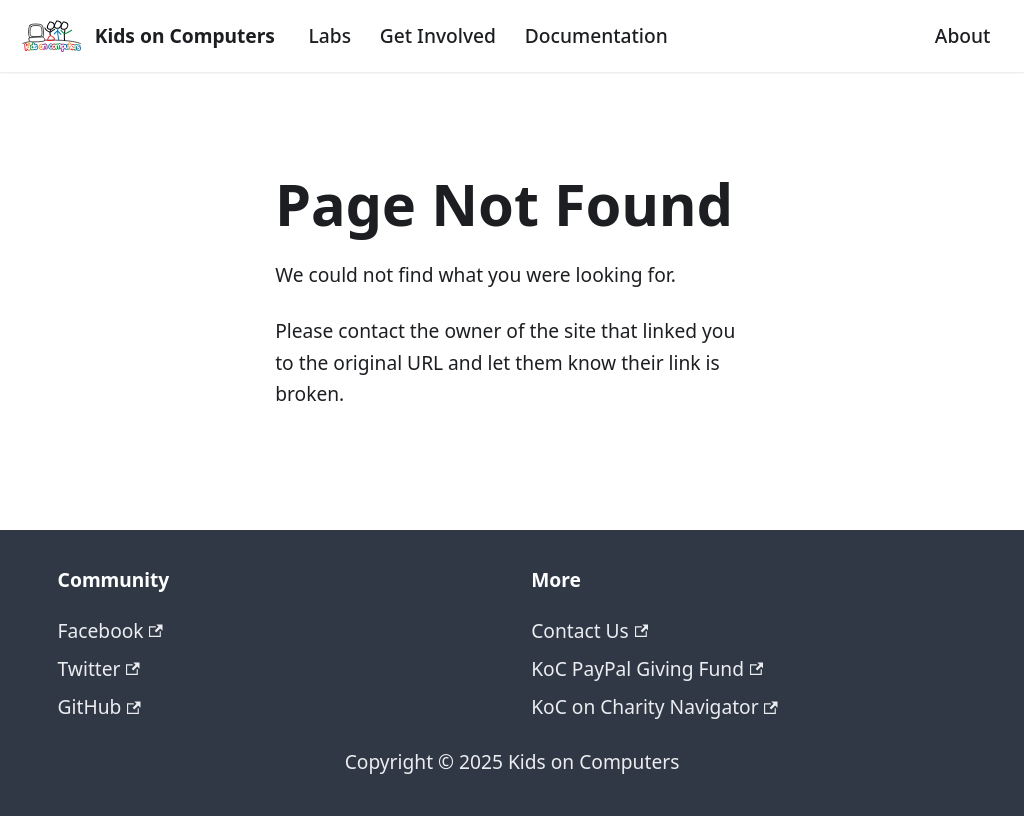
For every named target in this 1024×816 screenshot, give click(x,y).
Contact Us (589, 630)
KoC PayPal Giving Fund (647, 668)
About (963, 35)
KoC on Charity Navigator (654, 706)
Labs (330, 35)
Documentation (596, 35)
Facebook (110, 630)
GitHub (99, 706)
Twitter (99, 668)
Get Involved (438, 35)
